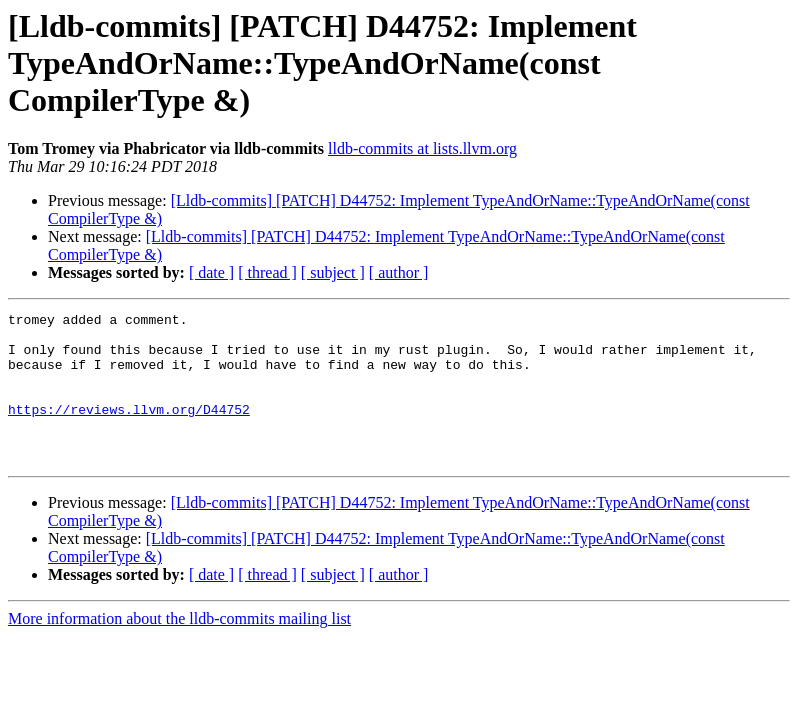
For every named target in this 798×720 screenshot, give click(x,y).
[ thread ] (267, 272)
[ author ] (399, 272)
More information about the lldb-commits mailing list (179, 648)
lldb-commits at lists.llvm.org (422, 148)
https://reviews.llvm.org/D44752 (129, 430)
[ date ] (211, 272)
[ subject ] (333, 272)
